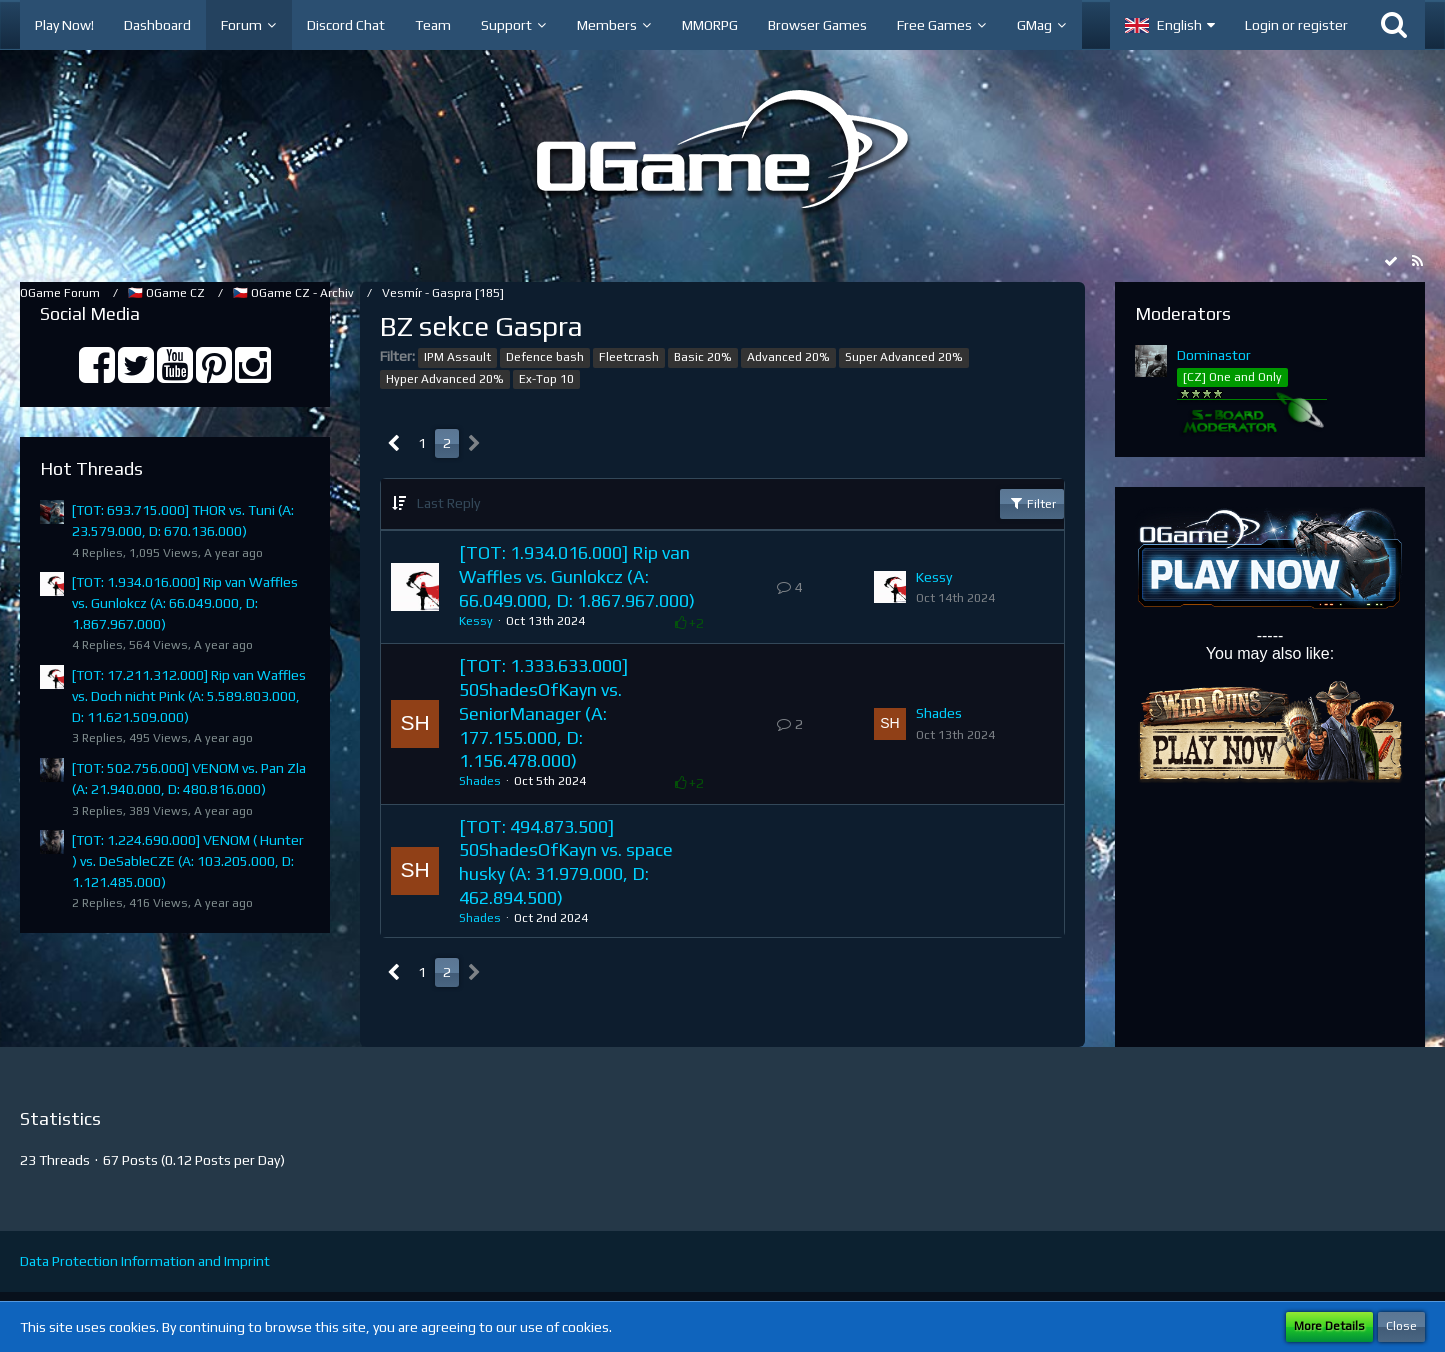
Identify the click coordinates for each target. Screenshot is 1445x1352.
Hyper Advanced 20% (445, 379)
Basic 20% (703, 357)
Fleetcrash (629, 357)
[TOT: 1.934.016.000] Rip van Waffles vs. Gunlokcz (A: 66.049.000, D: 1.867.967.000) (185, 602)
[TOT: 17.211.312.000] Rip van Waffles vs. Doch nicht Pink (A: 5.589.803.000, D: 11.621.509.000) (189, 695)
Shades (480, 781)
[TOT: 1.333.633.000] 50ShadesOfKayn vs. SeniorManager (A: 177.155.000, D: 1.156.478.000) (543, 713)
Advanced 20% (788, 357)
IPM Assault (457, 357)
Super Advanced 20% (904, 357)
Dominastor (1214, 355)
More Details (1329, 1326)
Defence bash (545, 357)
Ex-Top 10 (546, 379)
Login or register (1296, 25)
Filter (1032, 503)
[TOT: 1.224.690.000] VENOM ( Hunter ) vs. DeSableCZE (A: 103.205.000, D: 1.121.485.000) (188, 860)
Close (1401, 1326)
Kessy (476, 621)
